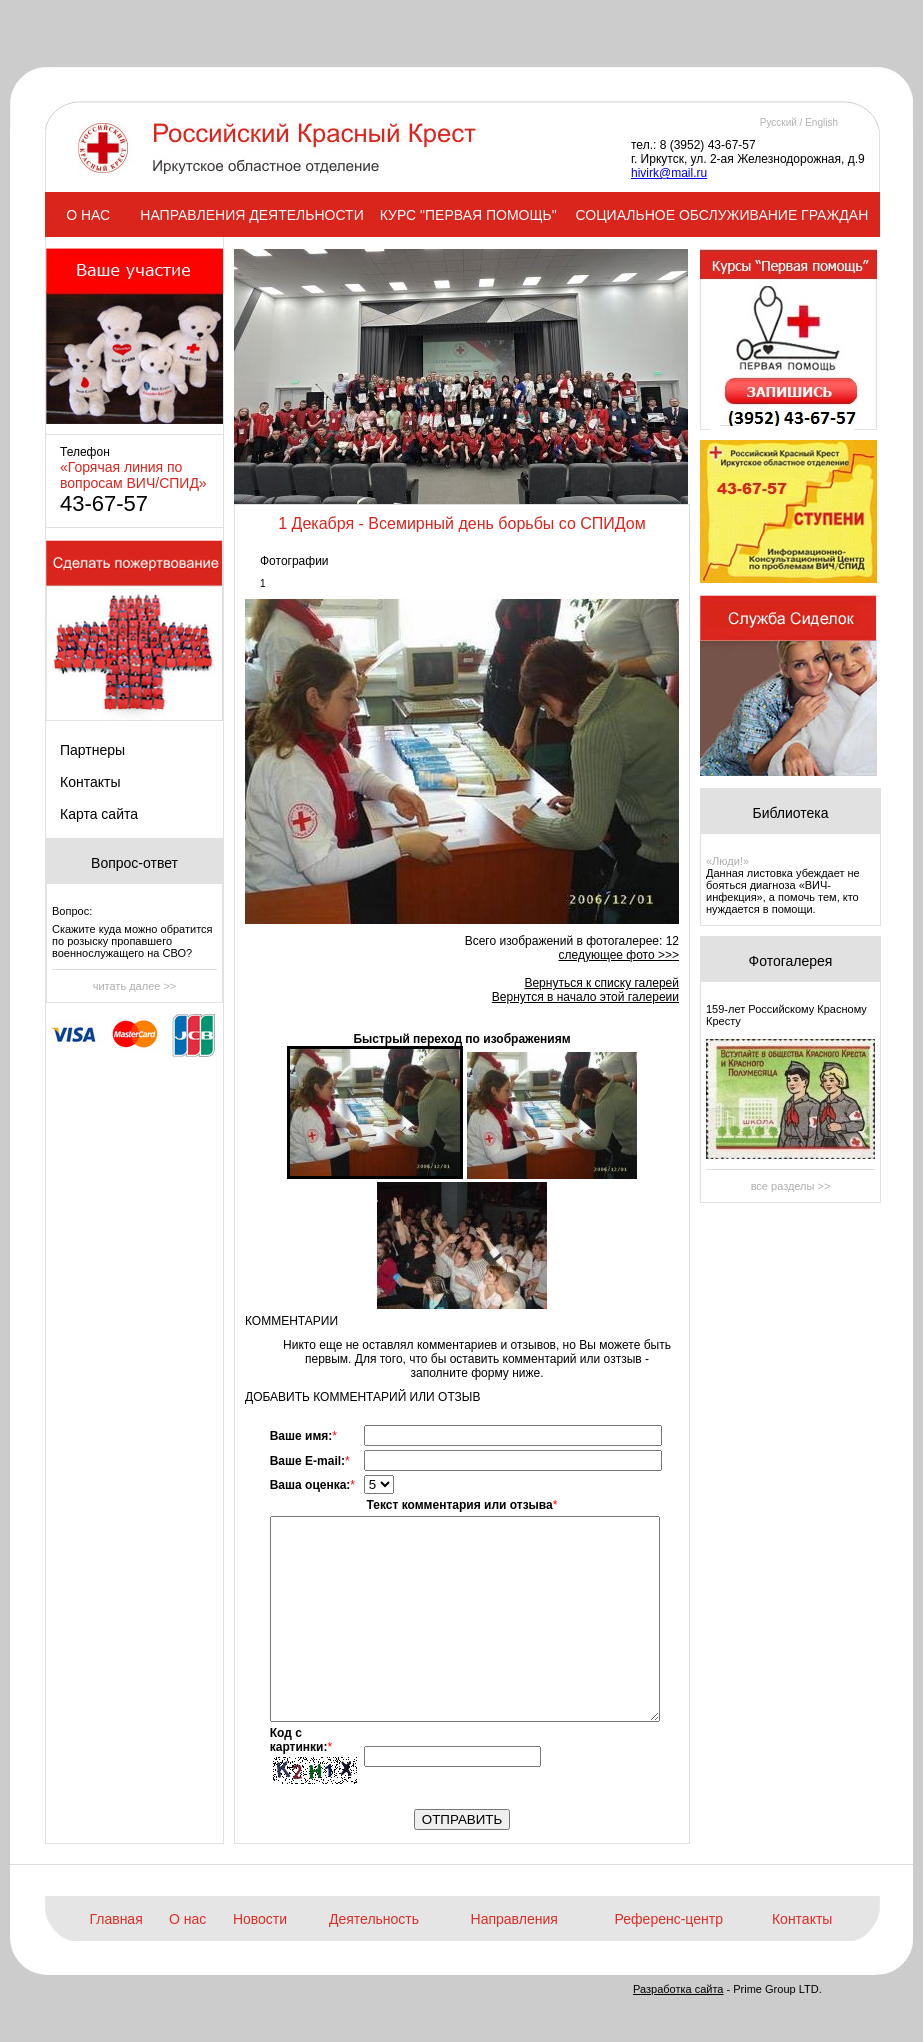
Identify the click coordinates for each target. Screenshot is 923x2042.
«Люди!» (727, 861)
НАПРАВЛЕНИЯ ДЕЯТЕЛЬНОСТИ (251, 215)
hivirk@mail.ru (669, 173)
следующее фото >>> (618, 955)
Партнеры (92, 750)
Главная (115, 1919)
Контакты (90, 782)
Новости (260, 1919)
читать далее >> (135, 986)
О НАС (88, 215)
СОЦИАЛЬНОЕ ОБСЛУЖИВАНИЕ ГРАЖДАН (722, 215)
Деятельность (374, 1919)
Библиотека (790, 813)
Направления (514, 1919)
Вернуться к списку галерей (601, 983)
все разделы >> (791, 1186)
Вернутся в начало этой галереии (585, 997)
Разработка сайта (678, 1989)
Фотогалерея (791, 961)
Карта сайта (99, 814)
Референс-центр (669, 1919)
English (821, 122)
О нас (187, 1919)
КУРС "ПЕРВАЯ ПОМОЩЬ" (468, 215)
